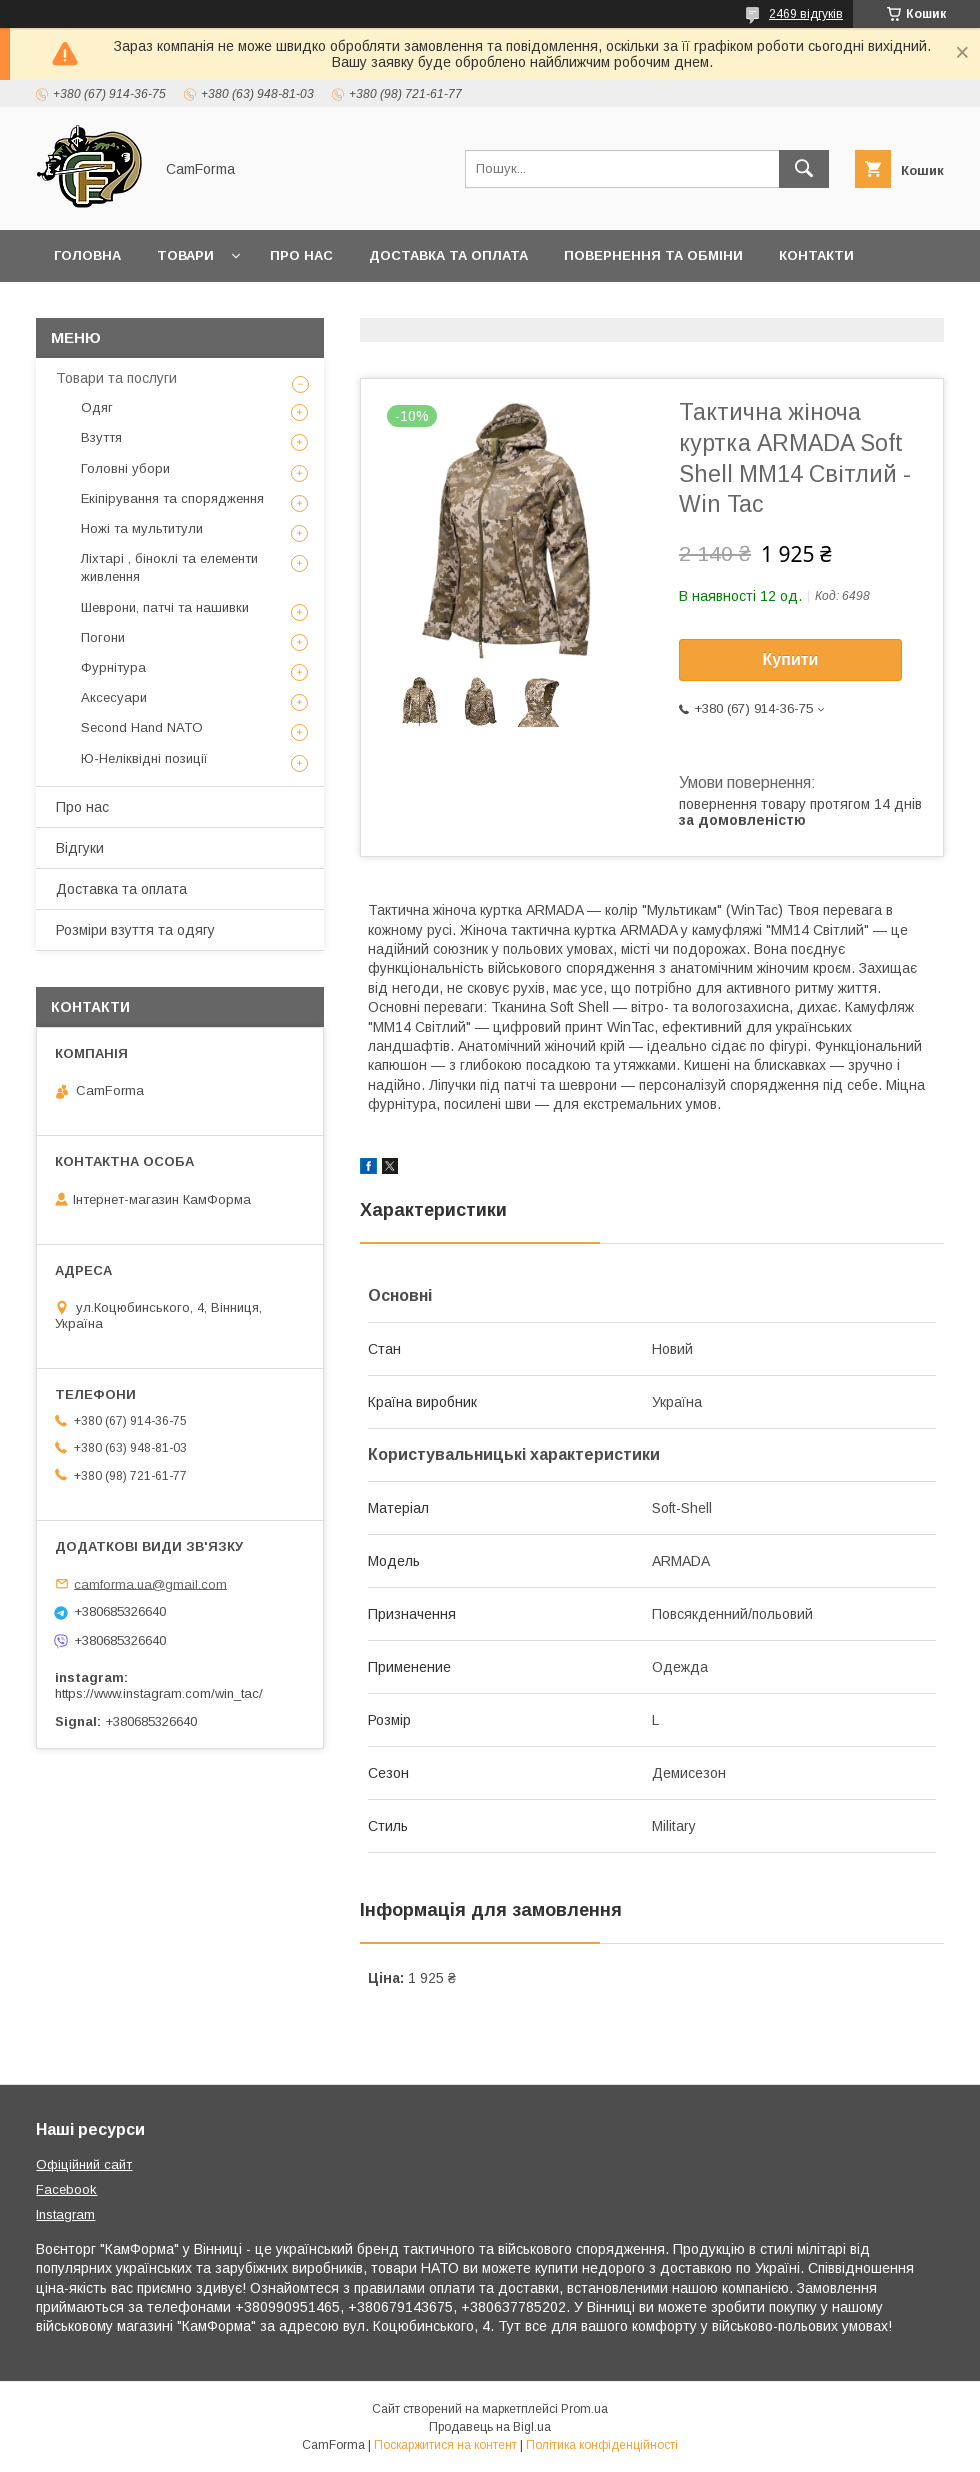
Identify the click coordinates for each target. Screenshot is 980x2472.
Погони (103, 637)
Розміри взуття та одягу (135, 930)
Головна (87, 255)
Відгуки (80, 848)
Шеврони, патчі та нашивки (165, 607)
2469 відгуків (806, 14)
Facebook (66, 2189)
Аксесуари (114, 697)
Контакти (816, 255)
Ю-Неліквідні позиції (144, 758)
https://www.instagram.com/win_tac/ (159, 1693)
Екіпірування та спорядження (172, 498)
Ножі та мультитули (142, 528)
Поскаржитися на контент (445, 2445)
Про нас (301, 255)
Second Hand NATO (142, 727)
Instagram (65, 2214)
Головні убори (125, 468)
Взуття (101, 437)
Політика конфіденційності (602, 2445)
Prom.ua (584, 2409)
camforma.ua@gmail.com (150, 1583)
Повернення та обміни (653, 255)
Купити (791, 659)
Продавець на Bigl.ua (490, 2427)
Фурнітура (113, 667)
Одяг (97, 407)
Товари (185, 255)
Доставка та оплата (448, 255)
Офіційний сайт (84, 2164)
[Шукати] (804, 169)
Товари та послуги (116, 378)
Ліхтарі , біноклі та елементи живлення (169, 567)
